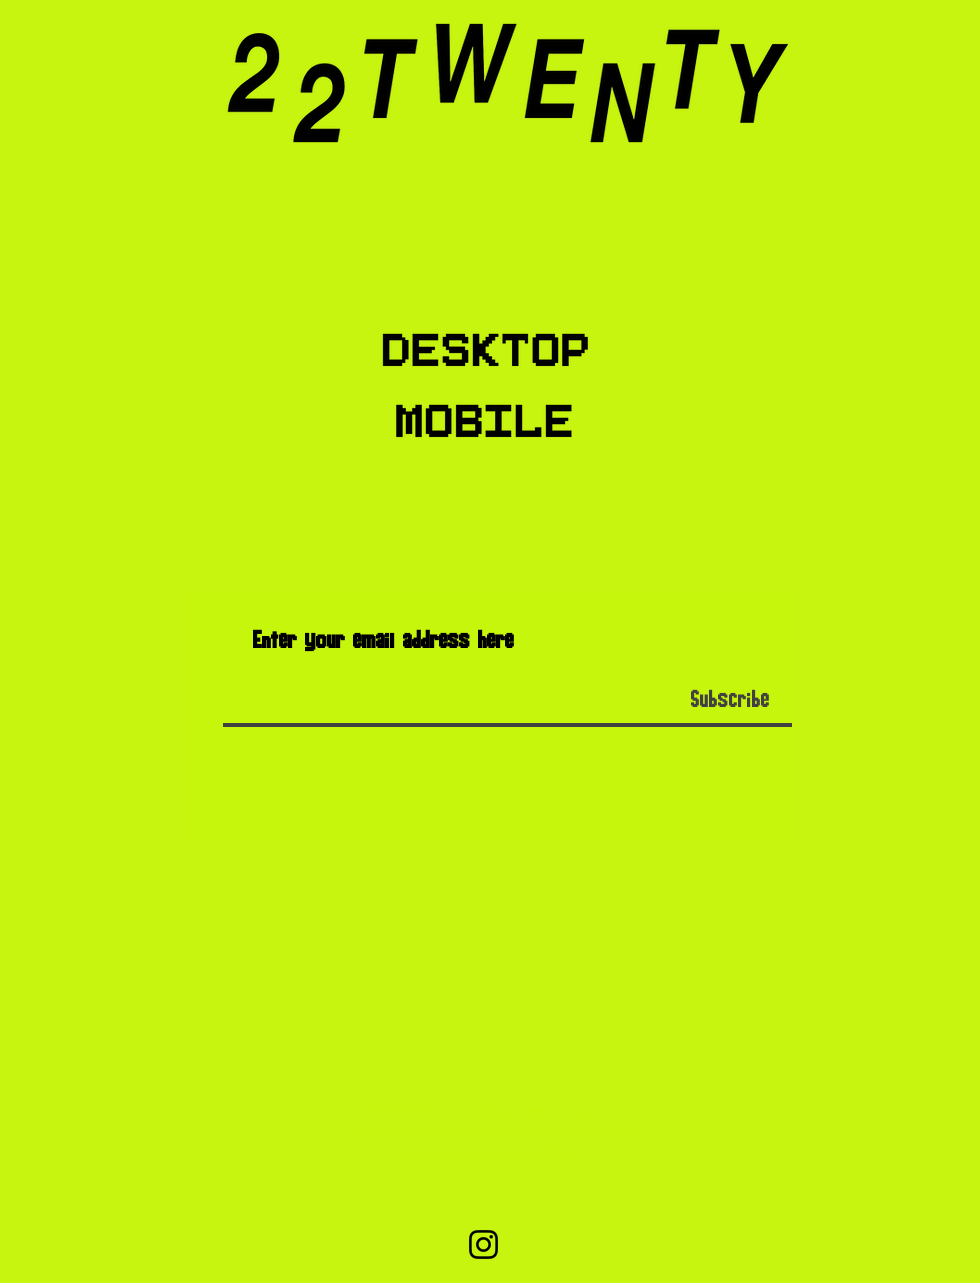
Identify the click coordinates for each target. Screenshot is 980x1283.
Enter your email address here (383, 641)
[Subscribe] (730, 700)
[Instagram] (483, 1244)
